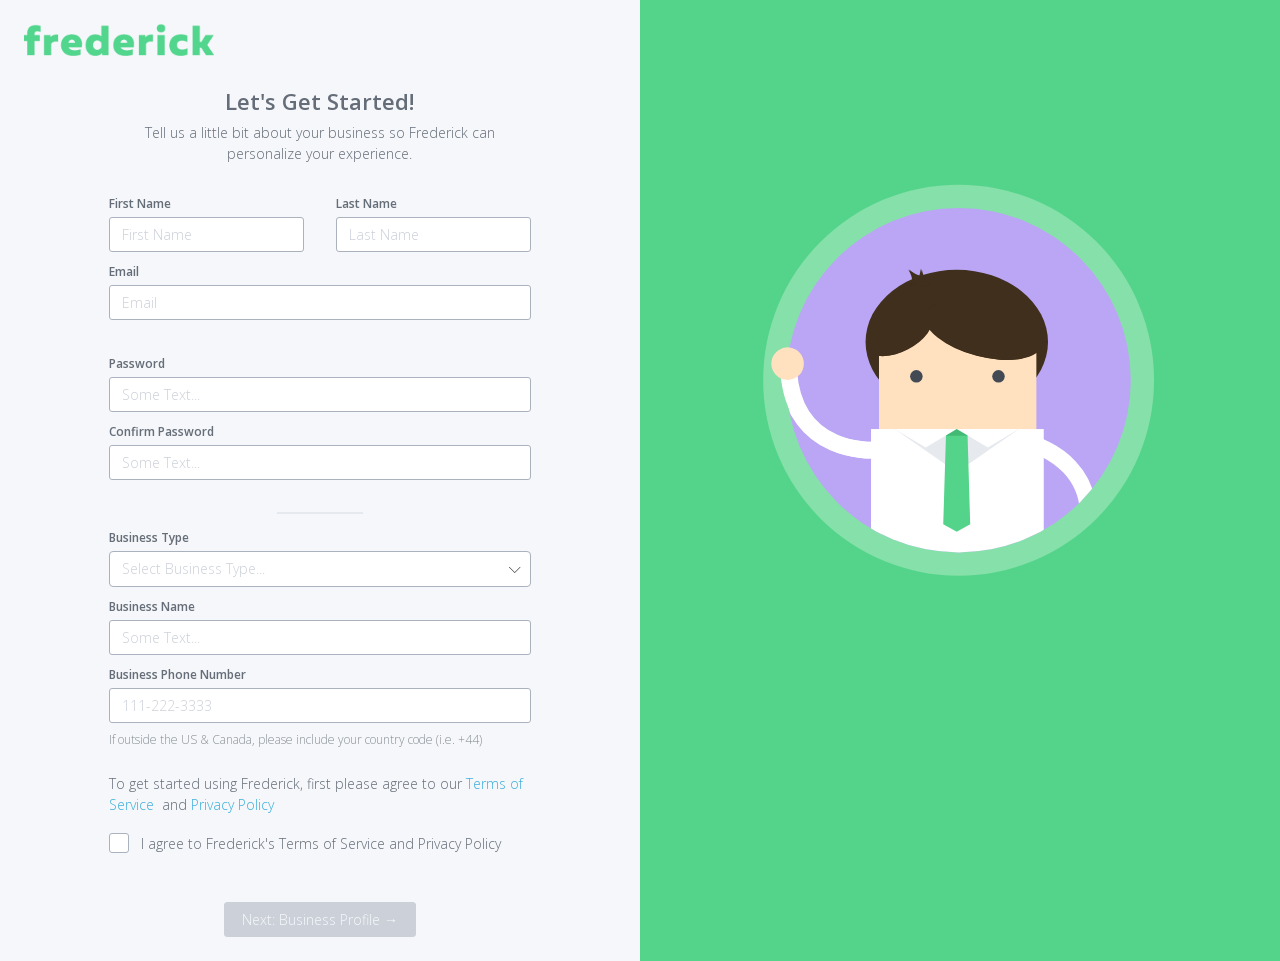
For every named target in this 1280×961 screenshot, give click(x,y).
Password (137, 363)
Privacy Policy (232, 804)
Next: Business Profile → (320, 919)
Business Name (152, 606)
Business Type (149, 537)
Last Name (366, 203)
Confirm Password (161, 431)
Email (124, 271)
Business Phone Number (177, 674)
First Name (140, 203)
